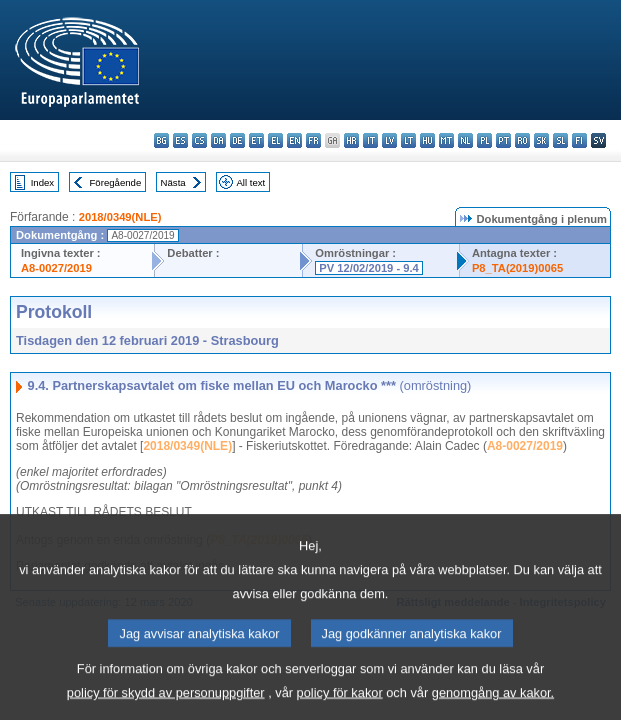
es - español (180, 140)
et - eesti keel (256, 140)
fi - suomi (579, 140)
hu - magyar (427, 140)
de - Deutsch (237, 140)
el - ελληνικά (275, 140)
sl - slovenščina (560, 140)
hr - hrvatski (351, 140)
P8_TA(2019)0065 (517, 268)
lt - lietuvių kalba (408, 140)
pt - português (503, 140)
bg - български (161, 140)
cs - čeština (199, 140)
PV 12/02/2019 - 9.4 (369, 268)
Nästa (173, 182)
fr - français (313, 140)
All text (250, 182)
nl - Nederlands (465, 140)
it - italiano (370, 140)
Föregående (116, 182)
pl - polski (484, 140)
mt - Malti (446, 140)
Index (42, 182)
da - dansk (218, 140)
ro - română (522, 140)
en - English (294, 140)
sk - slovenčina (541, 140)
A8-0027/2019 (56, 268)
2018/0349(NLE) (120, 217)
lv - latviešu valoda (389, 140)
